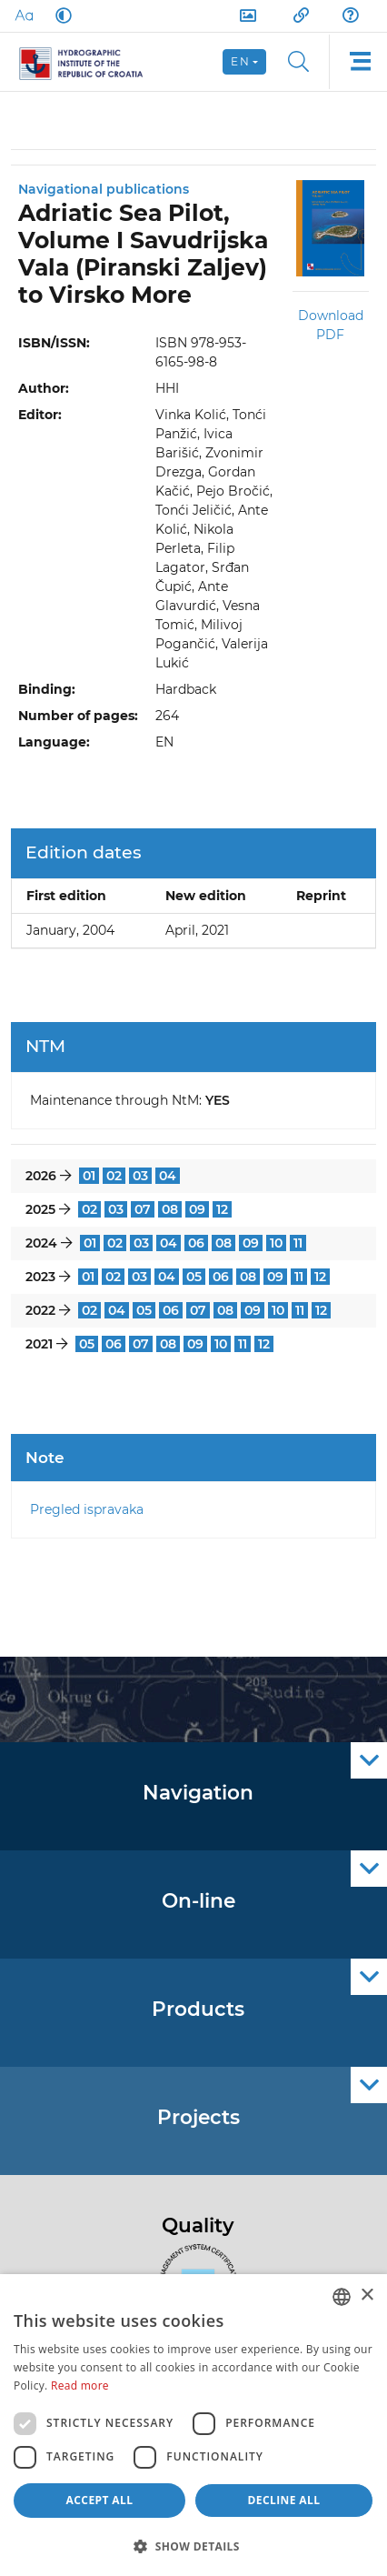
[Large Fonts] (23, 15)
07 (142, 1209)
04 (167, 1176)
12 (222, 1209)
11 (298, 1243)
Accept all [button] (100, 2500)
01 (89, 1176)
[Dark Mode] (60, 15)
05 (194, 1276)
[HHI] (89, 62)
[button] (193, 2546)
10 (276, 1243)
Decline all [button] (284, 2500)
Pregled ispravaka (87, 1509)
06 (196, 1243)
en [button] (240, 61)
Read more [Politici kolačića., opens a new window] (80, 2385)
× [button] (366, 2295)
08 (170, 1209)
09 (197, 1209)
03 (140, 1176)
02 (114, 1176)
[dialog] (193, 2425)
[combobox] (341, 2297)
